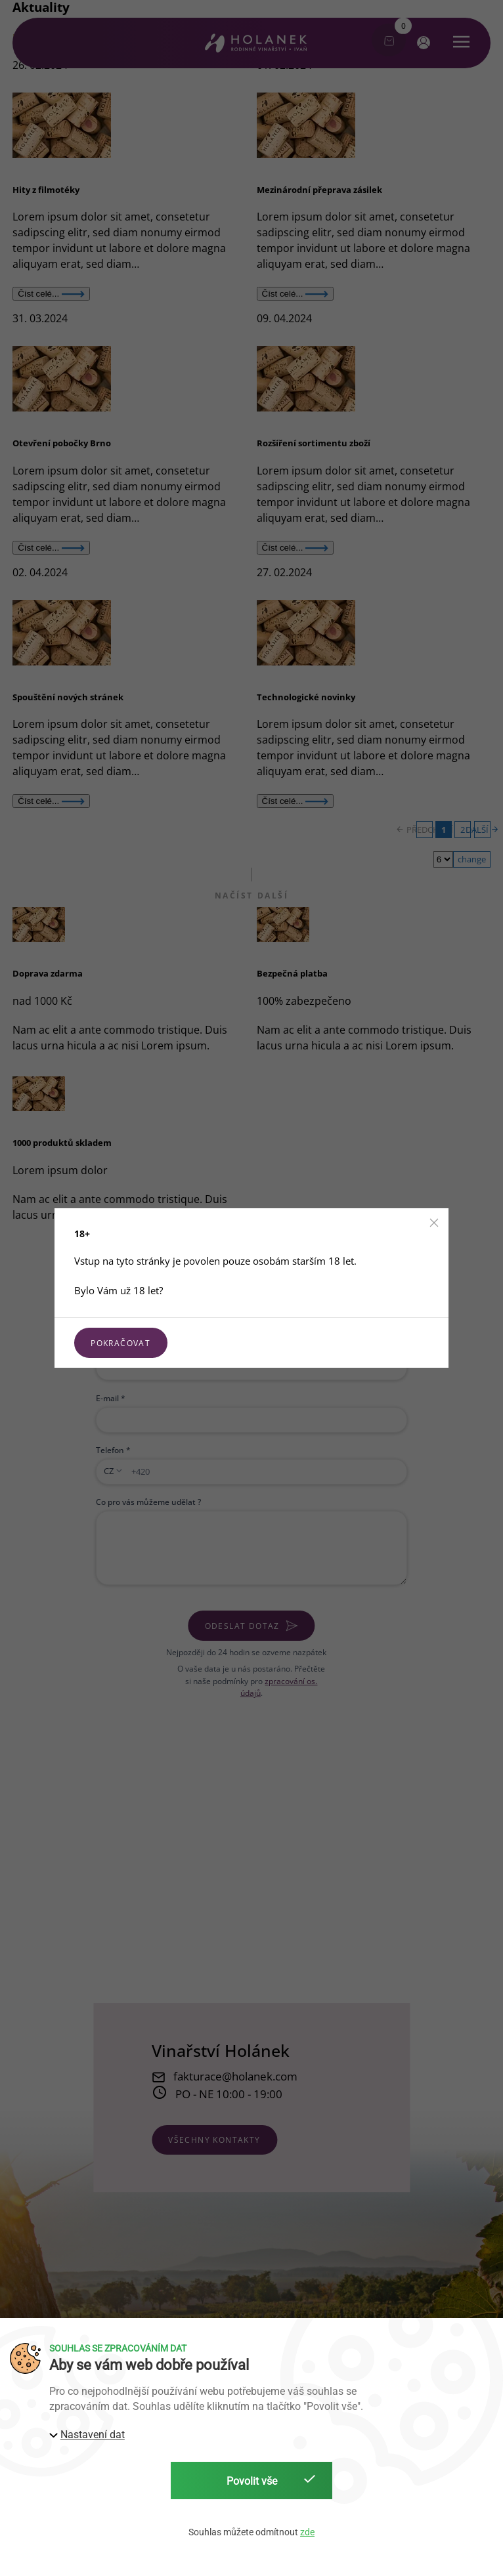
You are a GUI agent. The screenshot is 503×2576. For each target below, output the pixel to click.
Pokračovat (120, 1343)
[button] (434, 1223)
